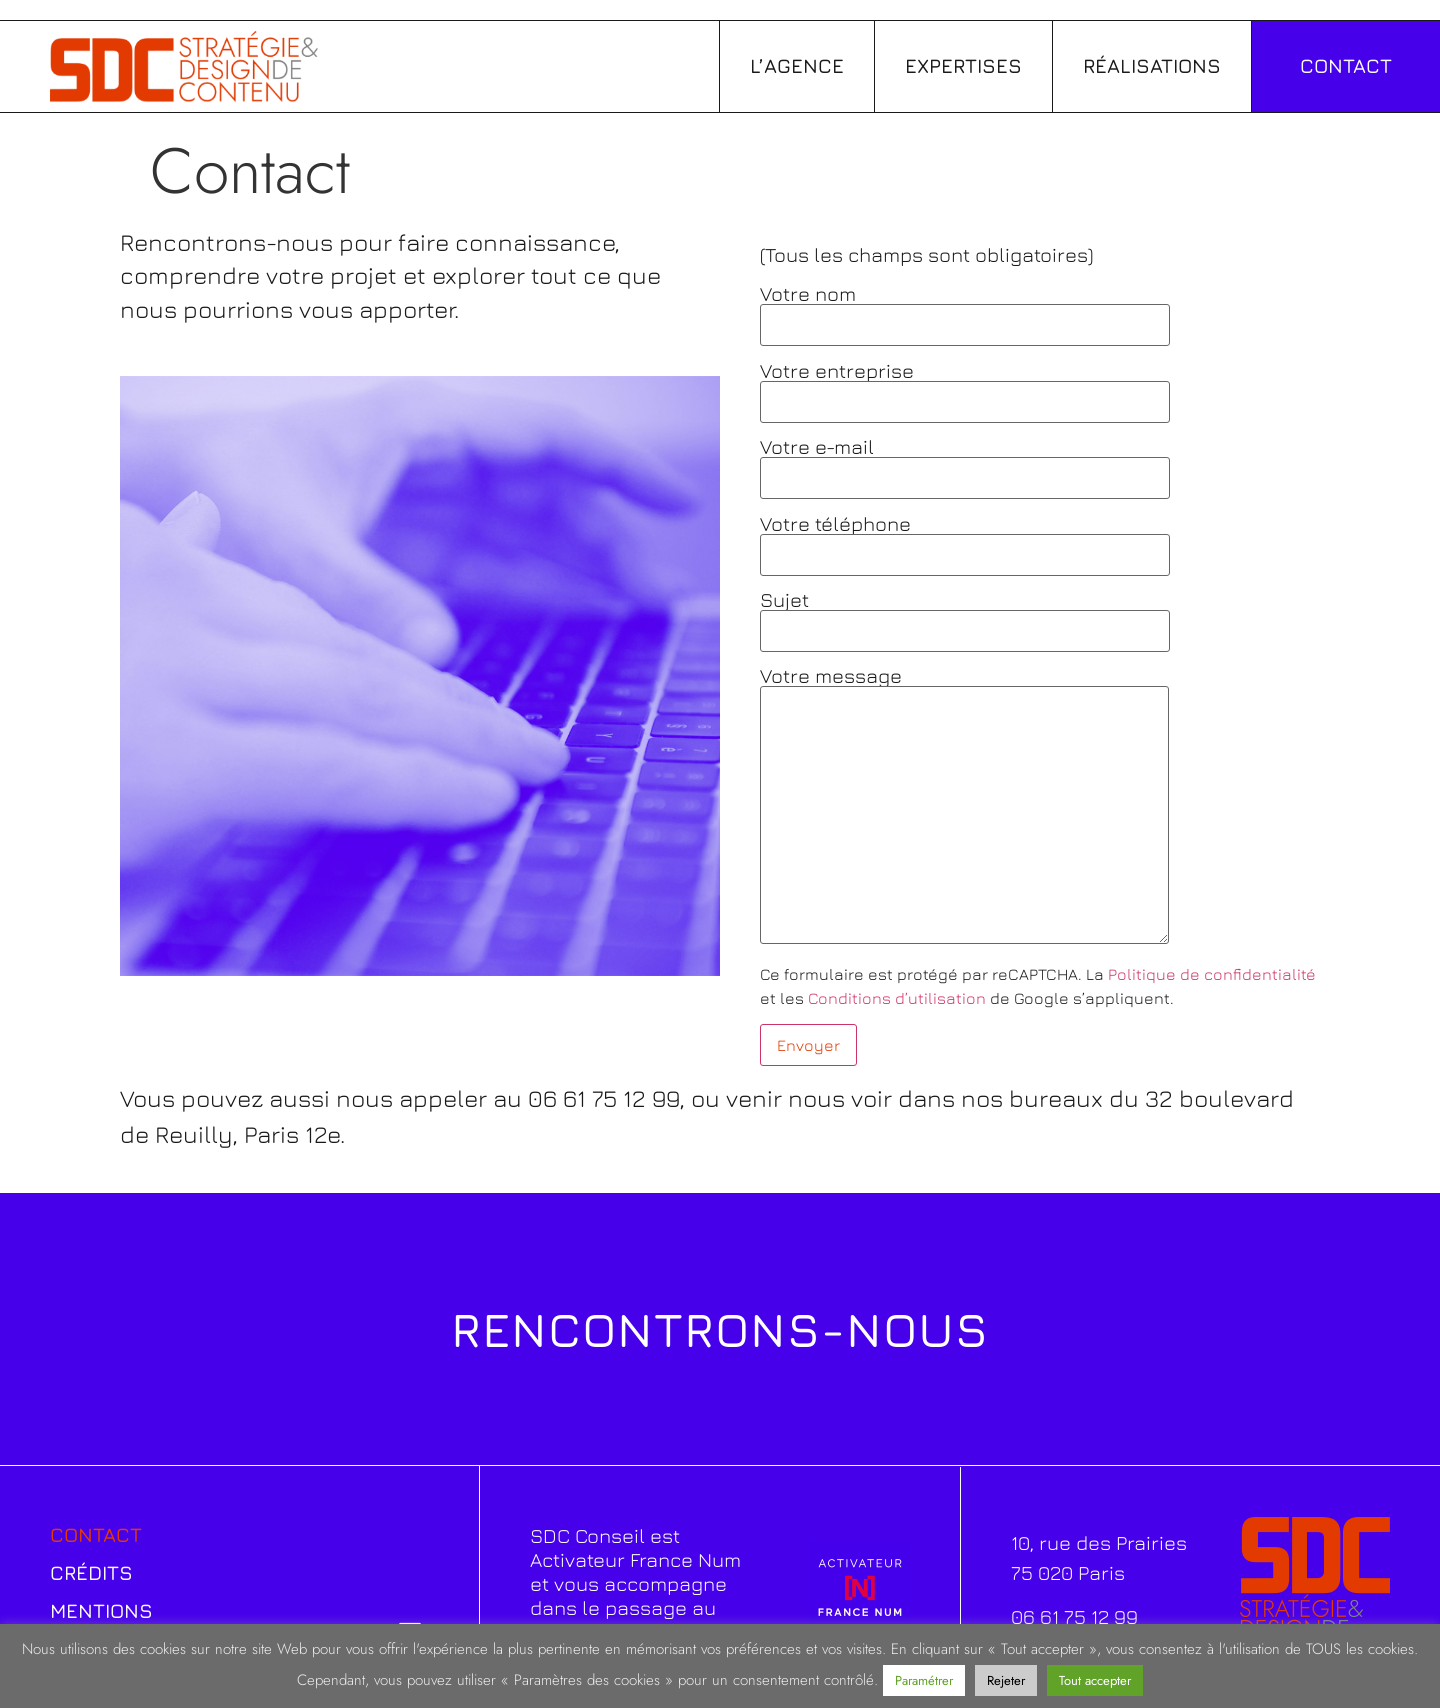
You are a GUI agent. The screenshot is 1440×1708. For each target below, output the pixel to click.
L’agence (797, 65)
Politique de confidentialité (1212, 974)
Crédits (91, 1572)
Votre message (964, 806)
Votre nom (965, 309)
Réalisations (1152, 65)
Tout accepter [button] (1095, 1680)
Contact (96, 1534)
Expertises (963, 65)
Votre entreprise (965, 386)
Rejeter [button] (1006, 1680)
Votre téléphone (965, 539)
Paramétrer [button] (924, 1680)
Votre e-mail (965, 462)
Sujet (965, 615)
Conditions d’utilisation (897, 998)
